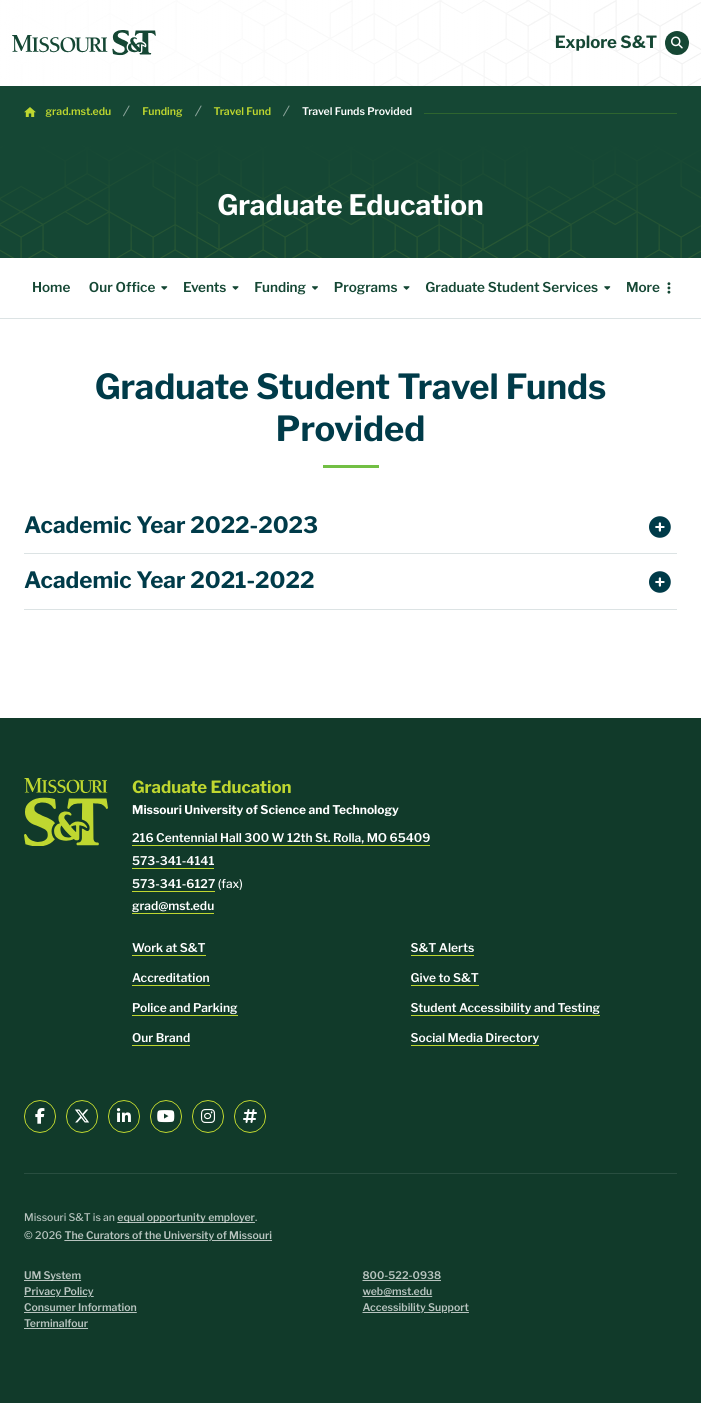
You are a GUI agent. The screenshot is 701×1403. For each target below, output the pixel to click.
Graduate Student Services (520, 288)
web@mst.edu (398, 1291)
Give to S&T (445, 977)
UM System (52, 1275)
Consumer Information (80, 1307)
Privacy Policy (59, 1291)
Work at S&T (169, 947)
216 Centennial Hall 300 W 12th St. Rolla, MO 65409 (281, 837)
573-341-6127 (173, 883)
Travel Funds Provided (357, 111)
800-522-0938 (402, 1275)
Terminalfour (56, 1323)
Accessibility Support (416, 1307)
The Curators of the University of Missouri (168, 1235)
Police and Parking (185, 1007)
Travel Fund (242, 111)
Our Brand (161, 1037)
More (643, 288)
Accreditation (171, 977)
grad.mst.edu (79, 111)
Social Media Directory (475, 1037)
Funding (162, 111)
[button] (677, 43)
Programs (375, 288)
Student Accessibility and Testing (505, 1007)
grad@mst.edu (173, 905)
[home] (84, 43)
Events (213, 288)
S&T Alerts (443, 947)
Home (51, 288)
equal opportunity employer (186, 1217)
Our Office (131, 288)
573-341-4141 (173, 860)
